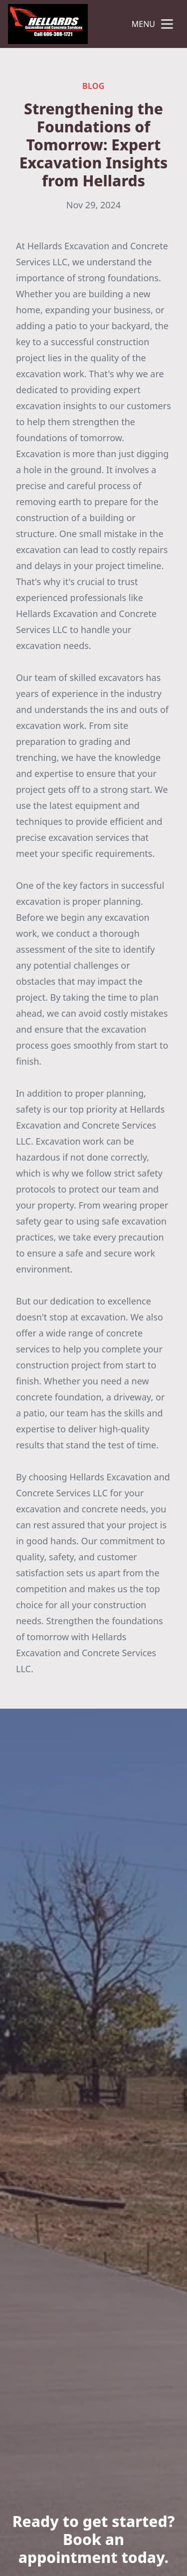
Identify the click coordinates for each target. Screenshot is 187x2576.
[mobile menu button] (167, 24)
